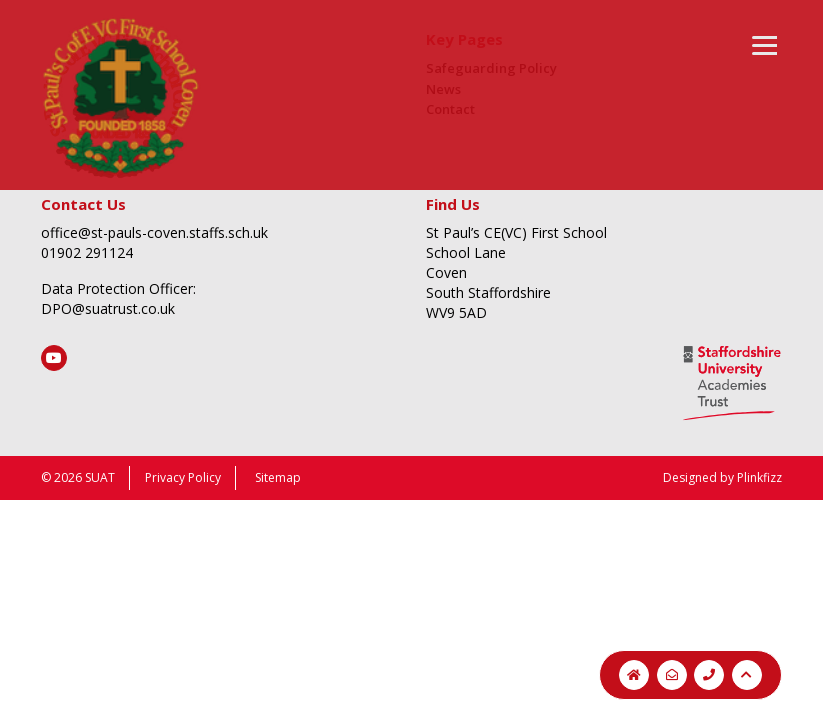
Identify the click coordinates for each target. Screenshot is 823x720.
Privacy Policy (183, 477)
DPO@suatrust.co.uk (108, 308)
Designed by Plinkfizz (722, 477)
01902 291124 (87, 252)
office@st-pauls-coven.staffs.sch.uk (154, 232)
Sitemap (278, 477)
